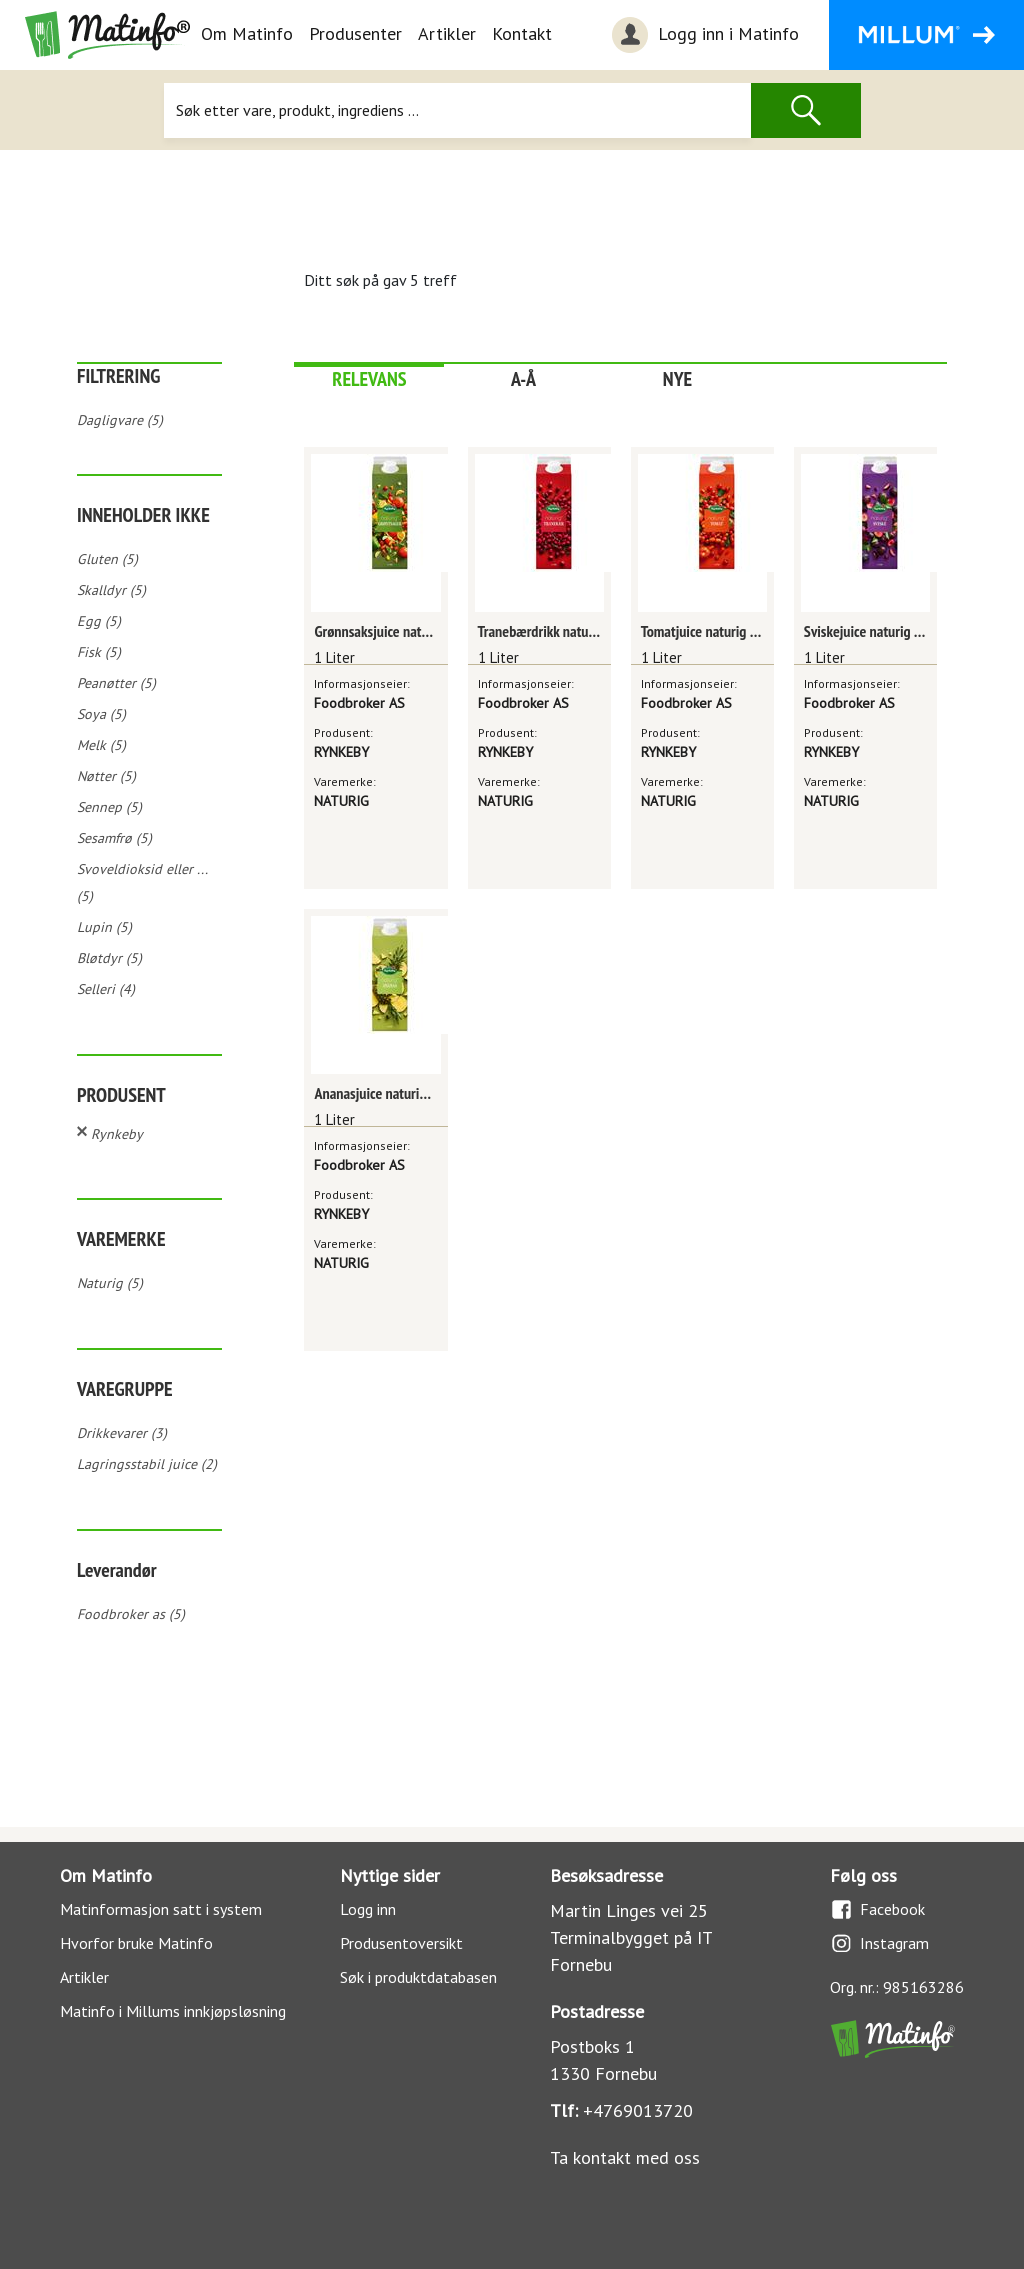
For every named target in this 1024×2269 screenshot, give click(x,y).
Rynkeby (117, 1134)
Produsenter (355, 33)
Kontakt (522, 33)
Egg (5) (99, 621)
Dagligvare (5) (120, 420)
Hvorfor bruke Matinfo (136, 1943)
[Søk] (457, 110)
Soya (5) (101, 714)
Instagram (879, 1943)
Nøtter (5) (106, 776)
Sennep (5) (109, 807)
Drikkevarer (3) (122, 1433)
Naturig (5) (110, 1283)
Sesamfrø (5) (114, 838)
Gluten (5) (107, 559)
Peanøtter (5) (116, 683)
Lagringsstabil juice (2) (147, 1464)
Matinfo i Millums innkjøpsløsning (173, 2011)
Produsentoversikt (401, 1943)
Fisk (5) (99, 652)
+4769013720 (638, 2110)
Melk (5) (101, 745)
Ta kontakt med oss (625, 2157)
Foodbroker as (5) (131, 1614)
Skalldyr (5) (111, 590)
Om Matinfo (247, 33)
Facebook (877, 1909)
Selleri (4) (106, 989)
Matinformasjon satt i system (161, 1909)
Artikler (447, 33)
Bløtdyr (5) (109, 958)
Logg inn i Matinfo (703, 35)
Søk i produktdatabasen (418, 1977)
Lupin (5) (104, 927)
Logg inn (368, 1909)
